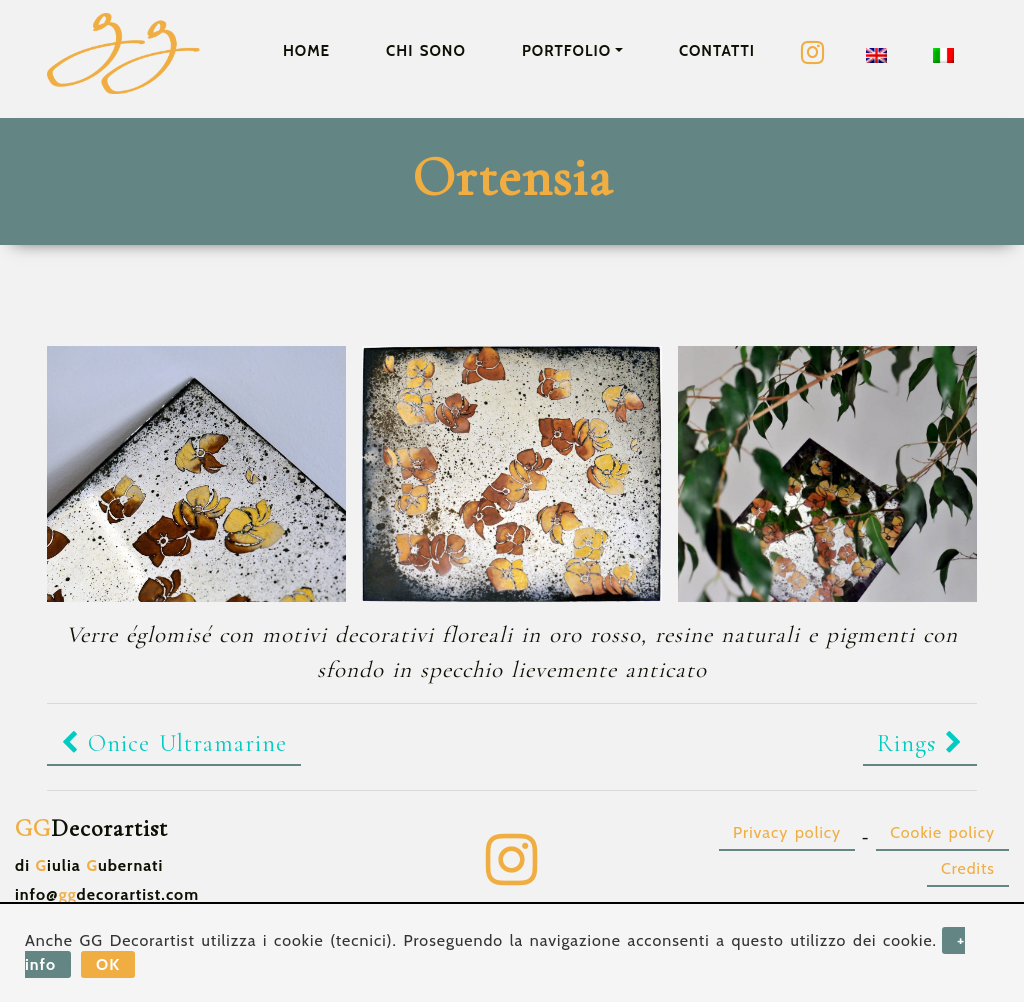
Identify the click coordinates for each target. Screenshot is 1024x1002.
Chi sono (426, 51)
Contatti (717, 51)
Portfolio (566, 51)
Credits (968, 868)
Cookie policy (942, 832)
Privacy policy (787, 832)
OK (108, 964)
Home (306, 51)
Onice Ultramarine (174, 743)
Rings (920, 743)
